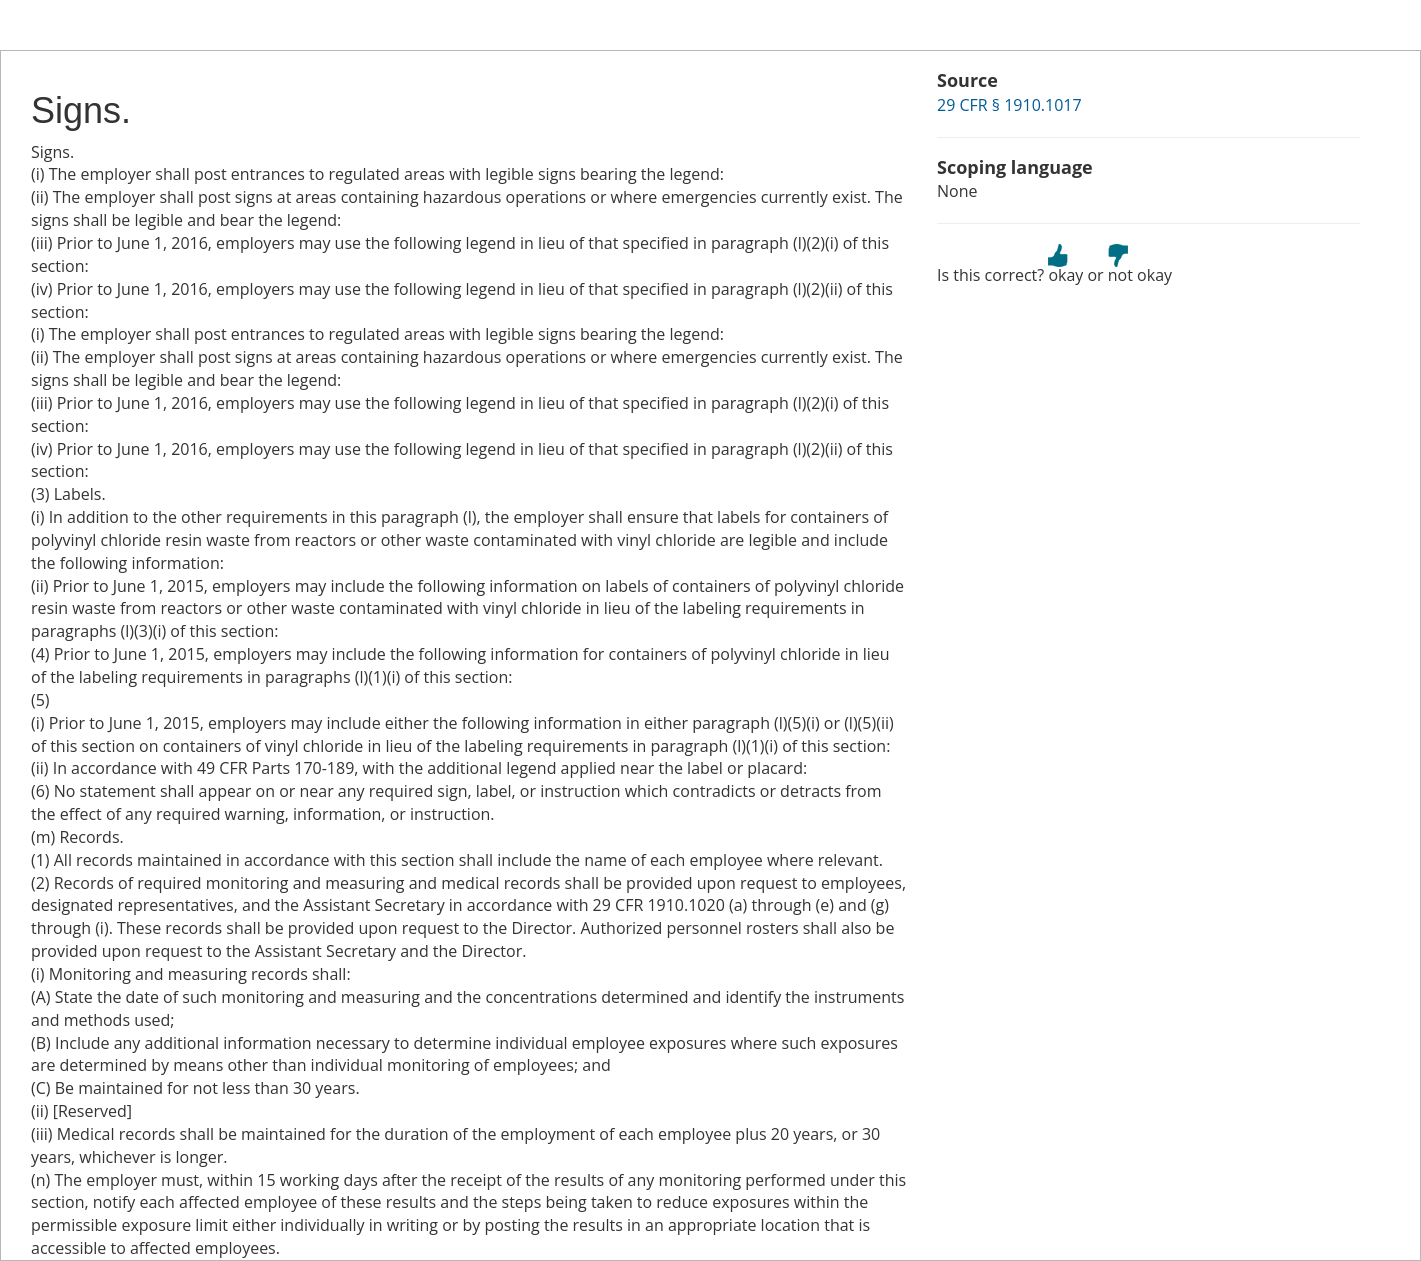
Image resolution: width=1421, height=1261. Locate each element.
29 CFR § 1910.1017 (1009, 105)
